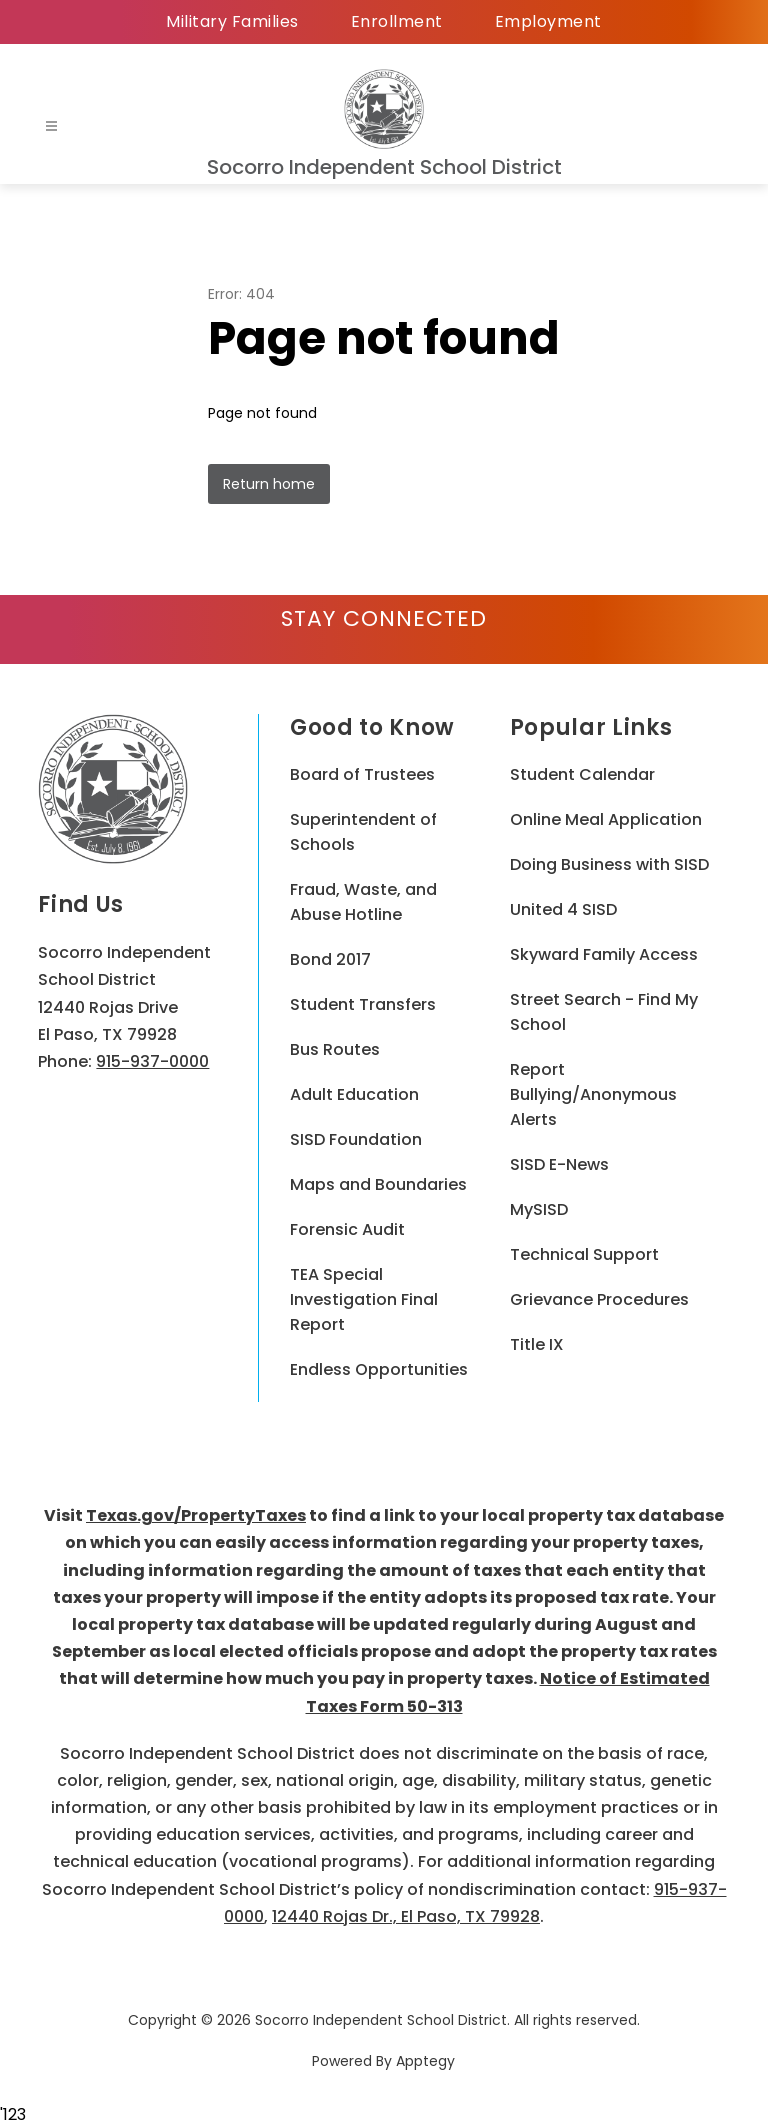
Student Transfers (363, 1004)
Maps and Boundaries (378, 1184)
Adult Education (354, 1094)
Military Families (232, 21)
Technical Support (584, 1254)
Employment (548, 21)
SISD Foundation (356, 1139)
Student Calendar (582, 774)
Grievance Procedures (599, 1299)
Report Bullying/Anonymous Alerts (593, 1094)
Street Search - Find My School (604, 1012)
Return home (269, 484)
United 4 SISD (563, 909)
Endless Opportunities (379, 1369)
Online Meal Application (606, 819)
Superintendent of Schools (363, 832)
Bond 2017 (330, 959)
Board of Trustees (362, 774)
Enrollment (397, 21)
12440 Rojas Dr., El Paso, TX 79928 (406, 1916)
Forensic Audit (347, 1229)
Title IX (537, 1344)
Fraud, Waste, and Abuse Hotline (363, 902)
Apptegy (425, 2061)
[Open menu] (51, 126)
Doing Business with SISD (609, 864)
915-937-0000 (152, 1061)
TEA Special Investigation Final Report (364, 1299)
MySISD (539, 1209)
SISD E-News (559, 1164)
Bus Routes (335, 1049)
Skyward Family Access (604, 954)
